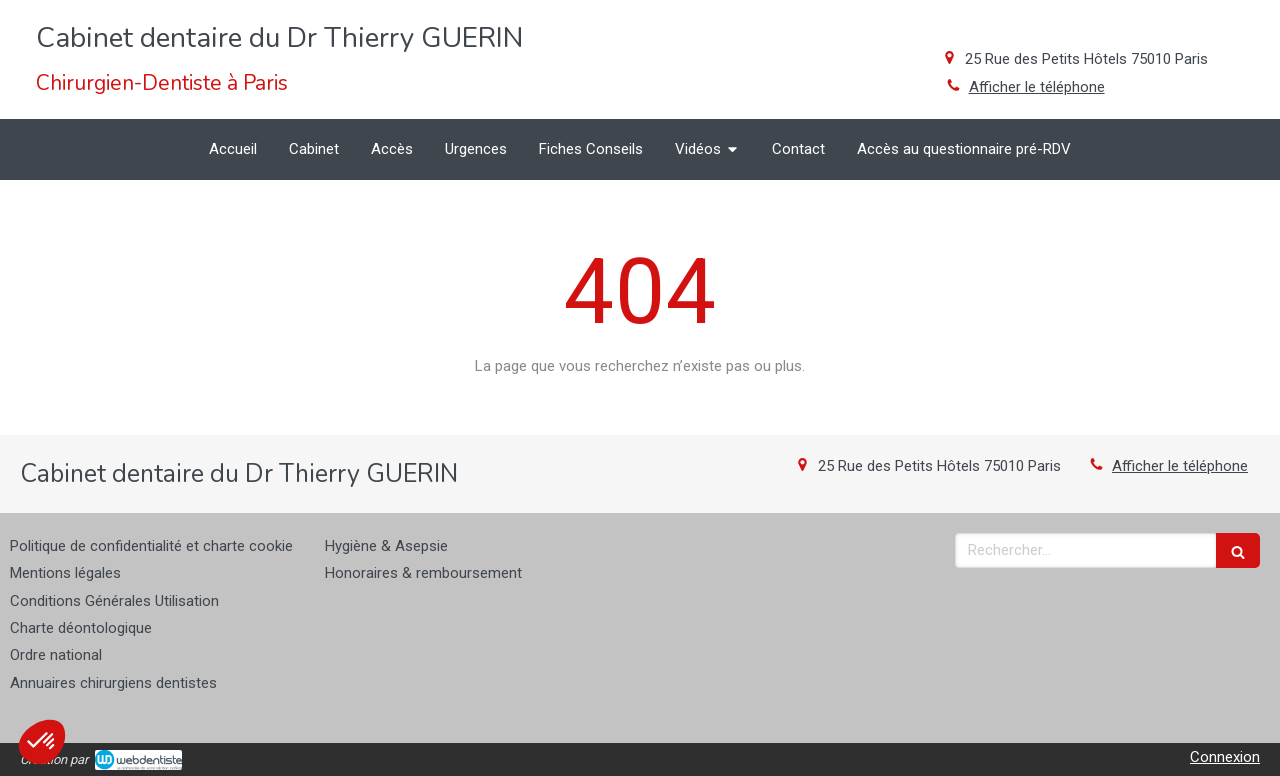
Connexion (1225, 757)
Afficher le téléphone (1037, 87)
